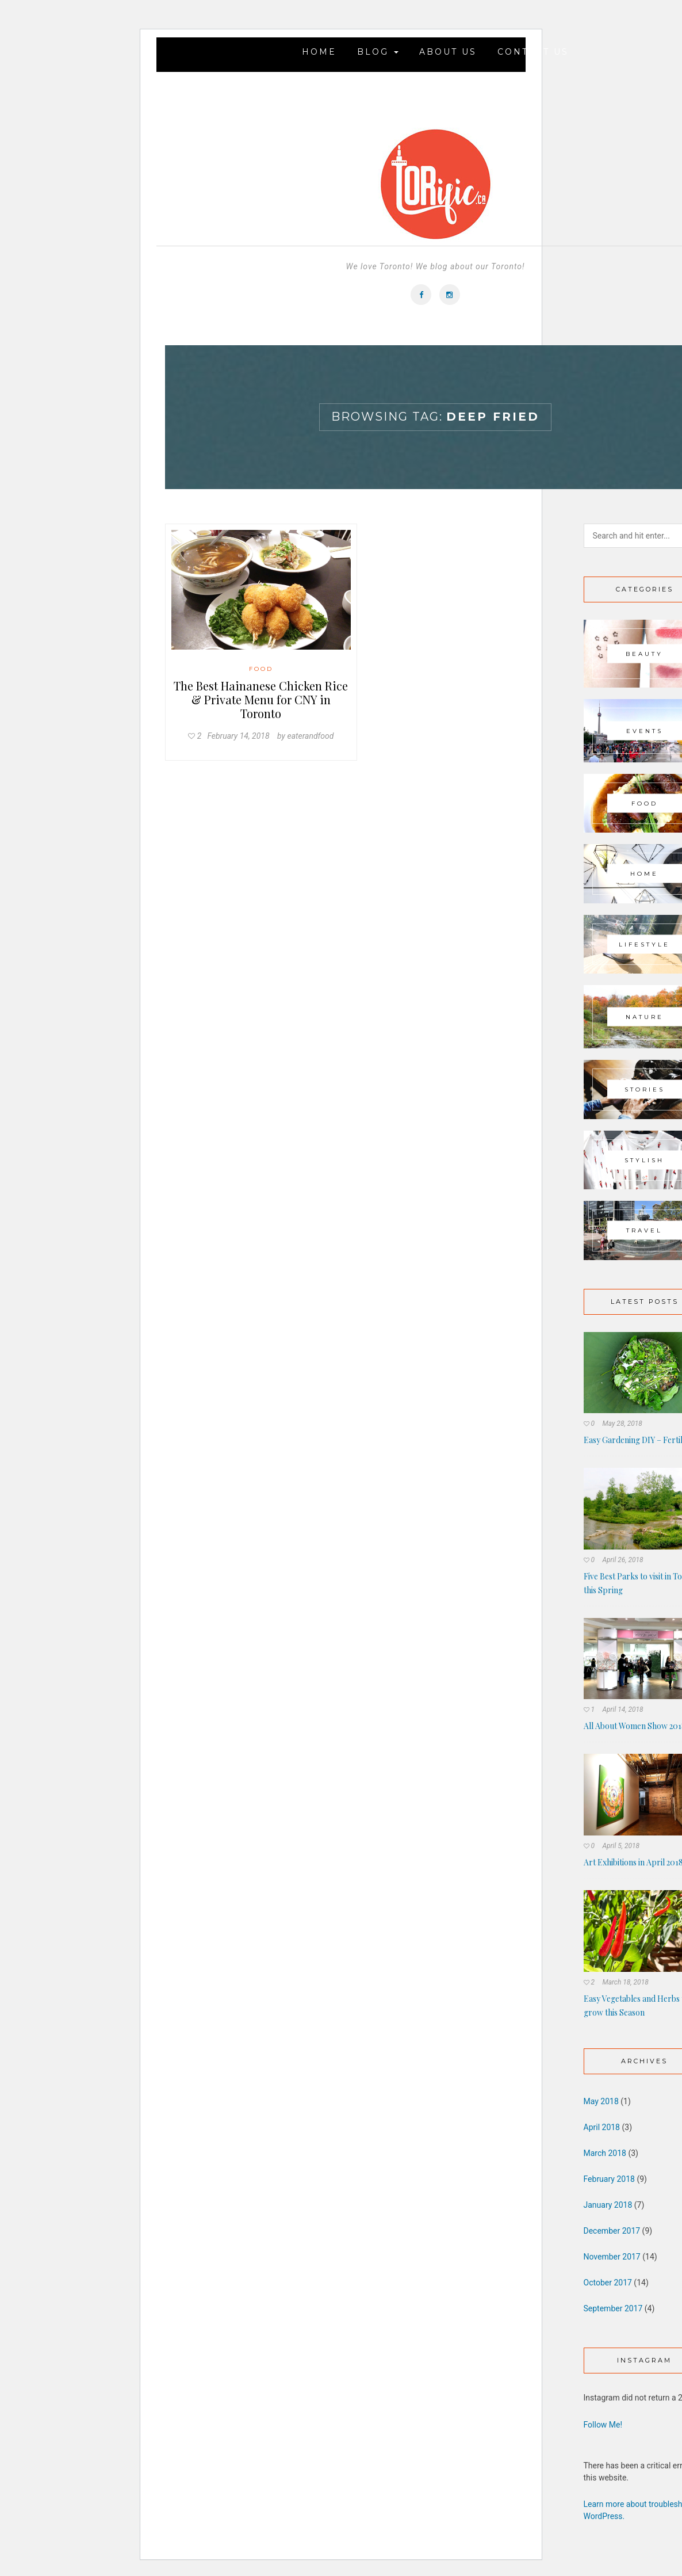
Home (319, 52)
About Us (448, 52)
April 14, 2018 (622, 1709)
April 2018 (602, 2127)
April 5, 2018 (620, 1846)
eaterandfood (310, 736)
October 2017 (608, 2282)
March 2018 (605, 2153)
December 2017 (612, 2230)
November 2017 (612, 2256)
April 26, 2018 (622, 1560)
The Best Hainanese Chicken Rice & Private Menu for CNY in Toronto (261, 699)
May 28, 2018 (622, 1423)
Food (261, 669)
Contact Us (533, 52)
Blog (378, 52)
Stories (644, 1089)
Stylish (644, 1159)
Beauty (644, 653)
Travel (644, 1230)
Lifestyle (644, 944)
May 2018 (601, 2101)
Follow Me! (603, 2424)
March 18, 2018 (625, 1982)
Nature (645, 1017)
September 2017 (613, 2308)
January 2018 (608, 2204)
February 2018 (609, 2179)
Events (644, 730)
